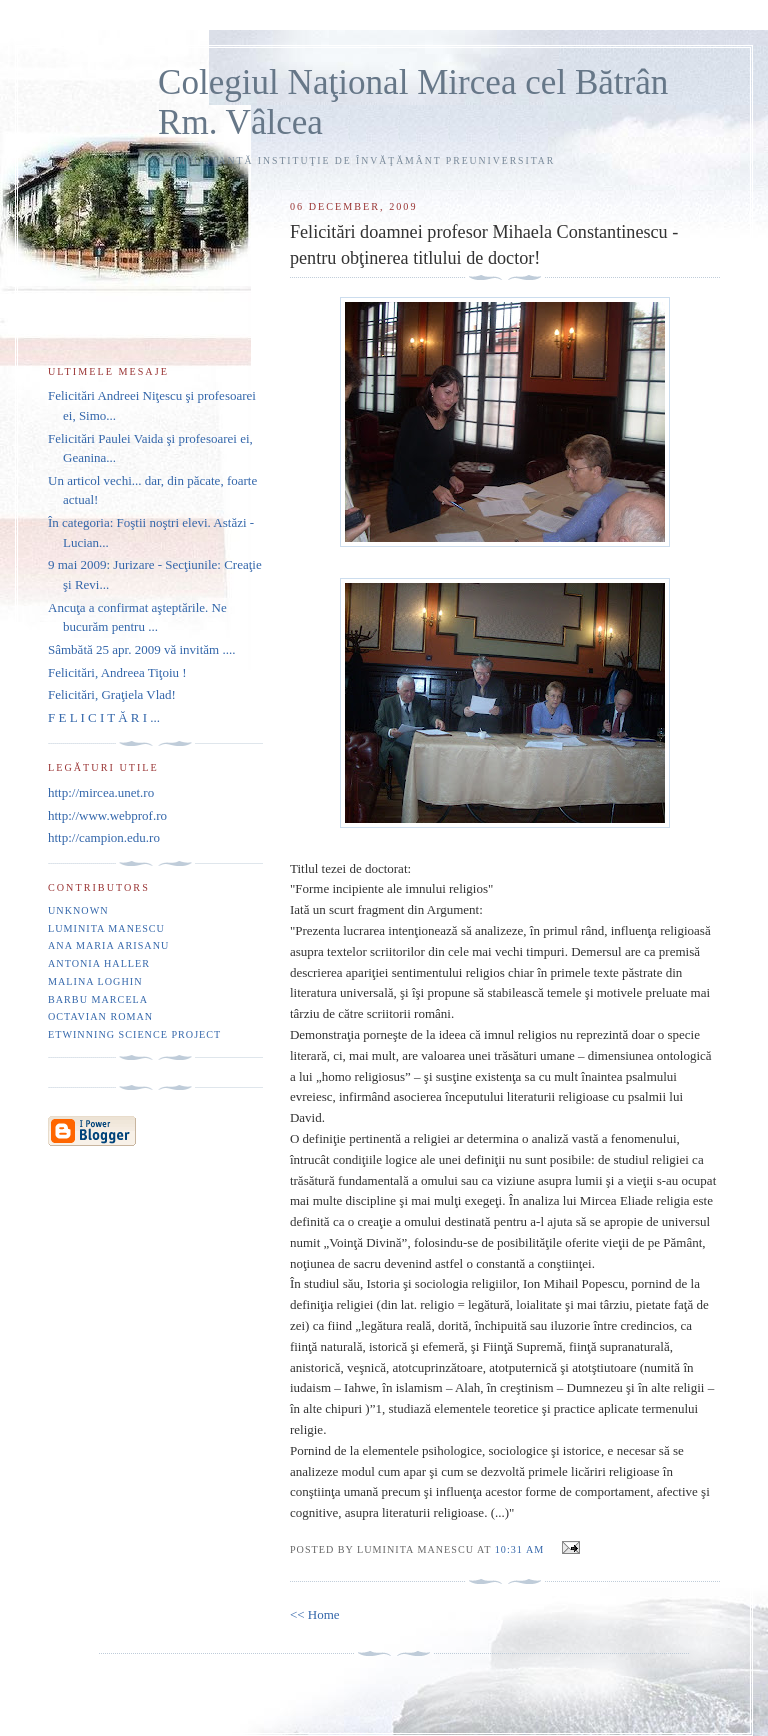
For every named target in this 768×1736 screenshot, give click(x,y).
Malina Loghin (95, 981)
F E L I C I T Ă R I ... (104, 717)
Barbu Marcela (98, 999)
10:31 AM (519, 1549)
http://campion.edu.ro (104, 837)
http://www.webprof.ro (107, 815)
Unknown (78, 910)
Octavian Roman (100, 1016)
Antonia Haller (99, 963)
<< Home (315, 1614)
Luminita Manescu (106, 928)
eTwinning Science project (134, 1034)
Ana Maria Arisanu (108, 945)
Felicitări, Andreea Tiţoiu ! (117, 672)
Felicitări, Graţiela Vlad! (112, 694)
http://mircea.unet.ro (101, 792)
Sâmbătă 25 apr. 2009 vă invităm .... (141, 649)
